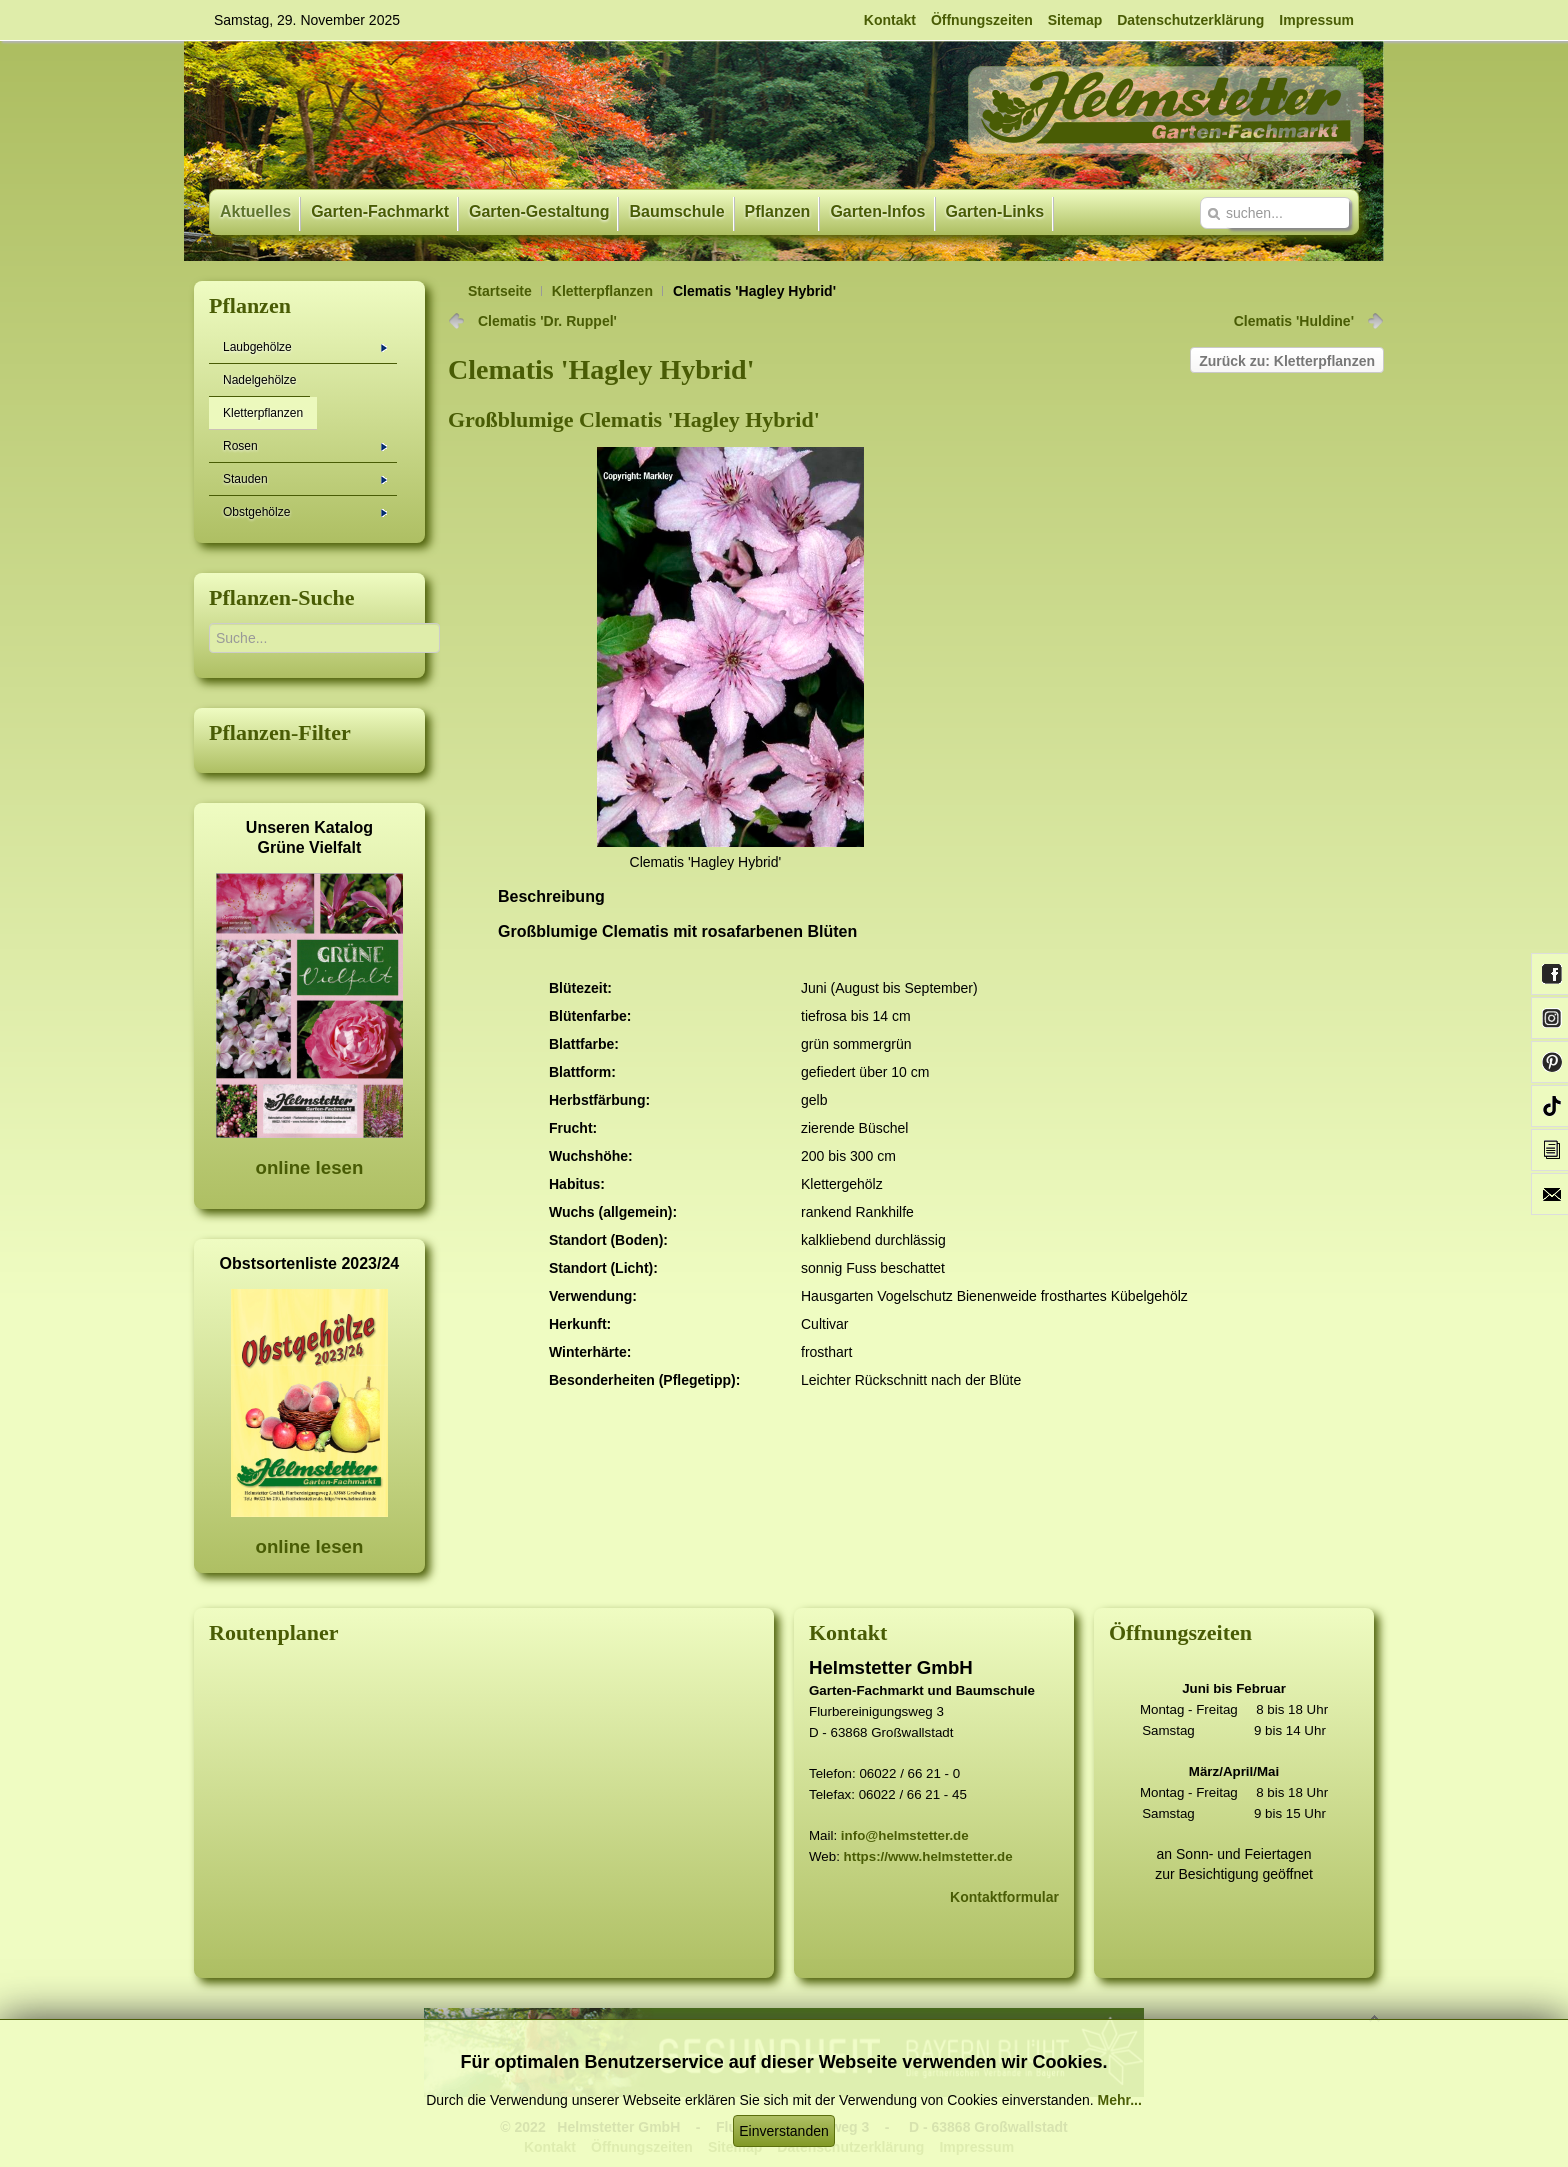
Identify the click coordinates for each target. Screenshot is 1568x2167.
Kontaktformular (1004, 1897)
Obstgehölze (305, 512)
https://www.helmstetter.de (928, 1856)
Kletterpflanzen (602, 291)
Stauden (305, 479)
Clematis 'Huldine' (1294, 321)
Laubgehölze (305, 347)
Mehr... (1119, 2100)
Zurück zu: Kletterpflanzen (1287, 361)
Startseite (500, 291)
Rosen (305, 446)
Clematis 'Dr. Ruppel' (547, 321)
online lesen (309, 1167)
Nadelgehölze (259, 380)
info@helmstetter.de (905, 1835)
